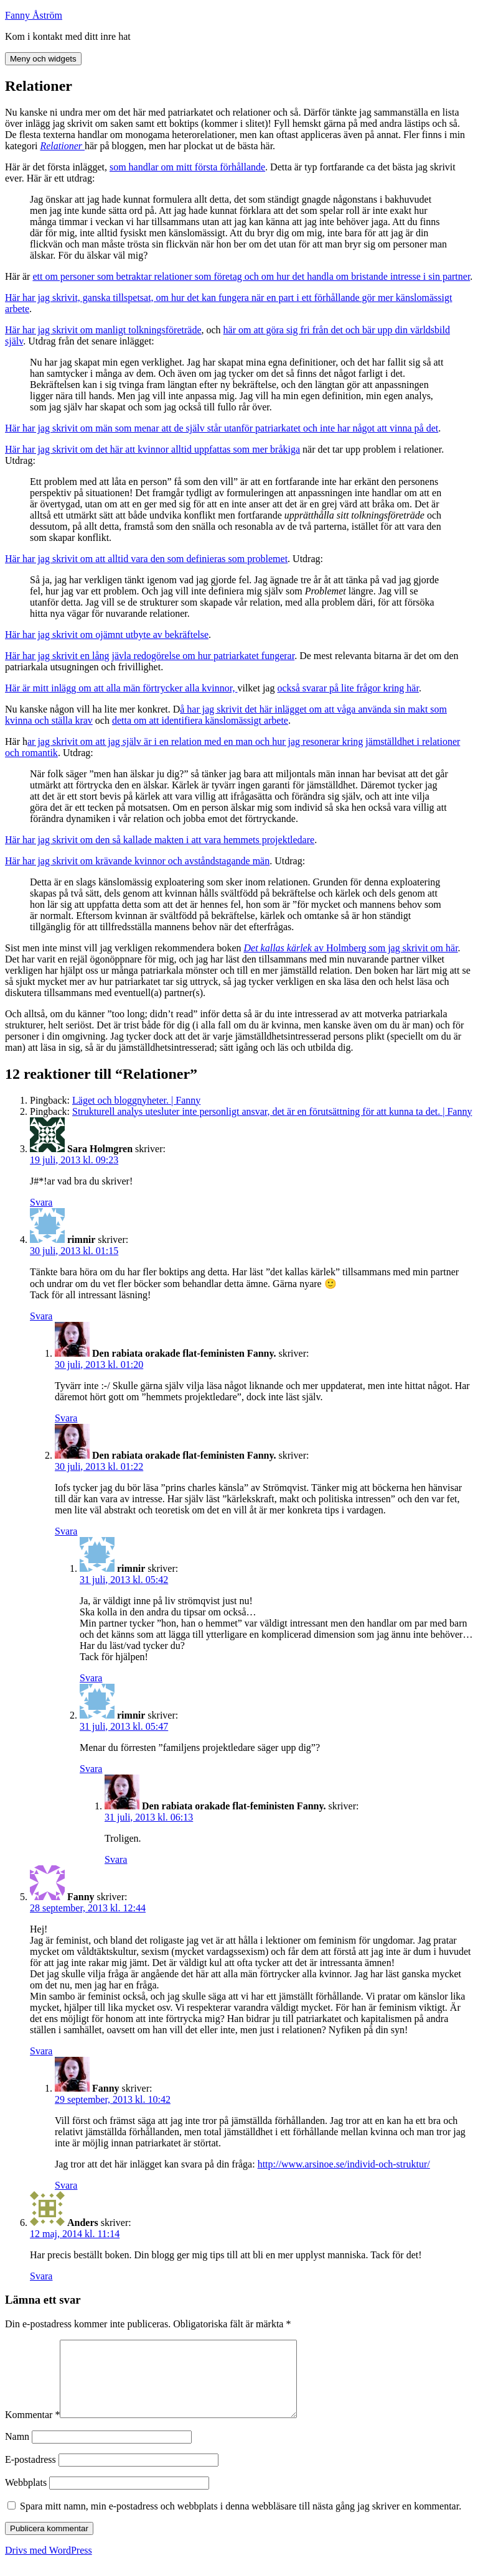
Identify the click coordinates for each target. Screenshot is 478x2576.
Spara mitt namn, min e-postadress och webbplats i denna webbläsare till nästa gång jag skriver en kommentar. (240, 2521)
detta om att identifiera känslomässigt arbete (200, 720)
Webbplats (26, 2497)
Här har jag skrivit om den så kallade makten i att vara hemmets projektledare (159, 839)
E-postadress (30, 2474)
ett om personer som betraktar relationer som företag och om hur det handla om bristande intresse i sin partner (251, 276)
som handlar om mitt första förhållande (187, 167)
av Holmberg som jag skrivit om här (350, 948)
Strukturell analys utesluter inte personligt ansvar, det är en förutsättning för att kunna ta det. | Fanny (272, 1111)
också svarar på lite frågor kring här (347, 688)
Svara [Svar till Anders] (41, 2276)
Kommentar (32, 2429)
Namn (17, 2451)
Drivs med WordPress (48, 2565)
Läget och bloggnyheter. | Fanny (136, 1100)
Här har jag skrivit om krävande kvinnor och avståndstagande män (137, 861)
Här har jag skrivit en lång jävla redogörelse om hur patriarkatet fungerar (149, 655)
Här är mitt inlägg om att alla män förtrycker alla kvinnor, (121, 688)
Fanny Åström (33, 15)
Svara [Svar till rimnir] (41, 1316)
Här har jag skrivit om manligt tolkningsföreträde (103, 330)
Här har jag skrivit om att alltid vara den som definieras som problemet (146, 558)
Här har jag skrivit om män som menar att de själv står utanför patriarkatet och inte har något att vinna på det (221, 428)
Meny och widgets (43, 58)
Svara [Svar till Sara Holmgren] (41, 1202)
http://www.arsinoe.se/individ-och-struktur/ (344, 2164)
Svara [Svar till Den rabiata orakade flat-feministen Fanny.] (66, 1418)
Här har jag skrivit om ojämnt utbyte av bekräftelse (107, 634)
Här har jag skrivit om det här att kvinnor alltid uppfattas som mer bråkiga (152, 449)
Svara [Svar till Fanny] (41, 2051)
